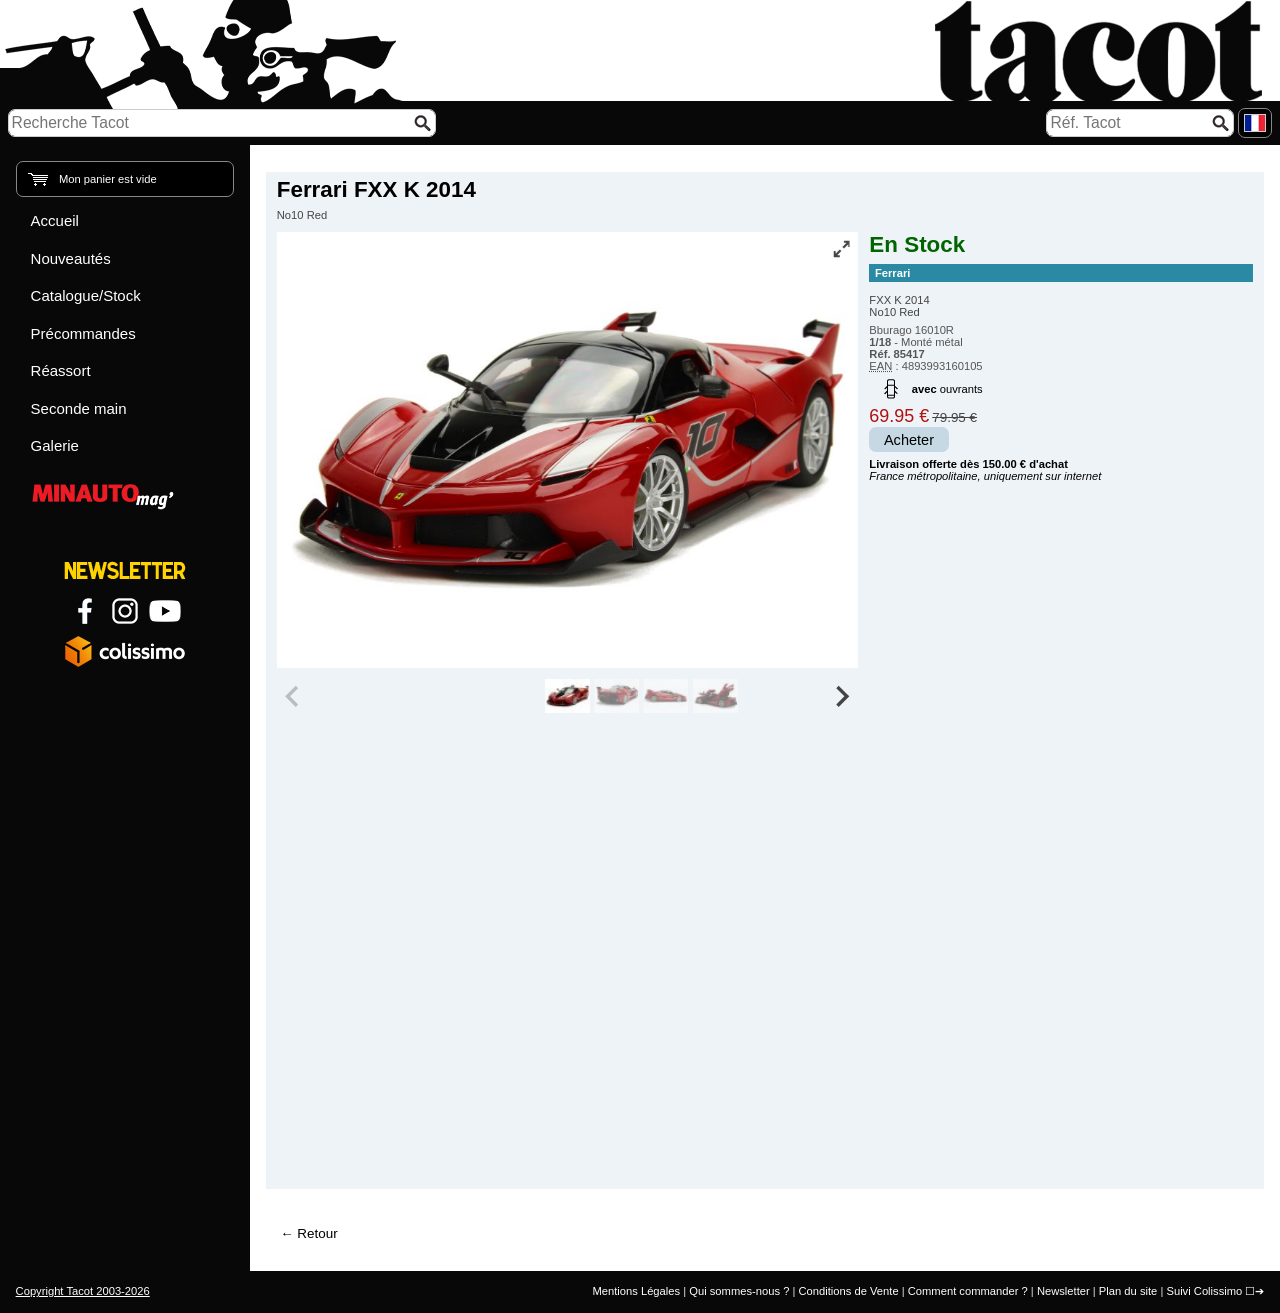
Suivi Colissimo (1204, 1291)
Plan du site (1128, 1291)
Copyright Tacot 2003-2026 (83, 1291)
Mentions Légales (636, 1291)
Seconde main (79, 408)
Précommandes (83, 333)
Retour (317, 1233)
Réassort (61, 370)
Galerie (55, 445)
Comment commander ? (968, 1291)
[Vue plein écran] (841, 249)
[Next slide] (842, 696)
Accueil (55, 220)
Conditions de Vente (848, 1291)
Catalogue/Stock (86, 295)
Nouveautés (71, 258)
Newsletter (1063, 1291)
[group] (567, 696)
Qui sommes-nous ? (739, 1291)
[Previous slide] (294, 696)
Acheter (909, 440)
